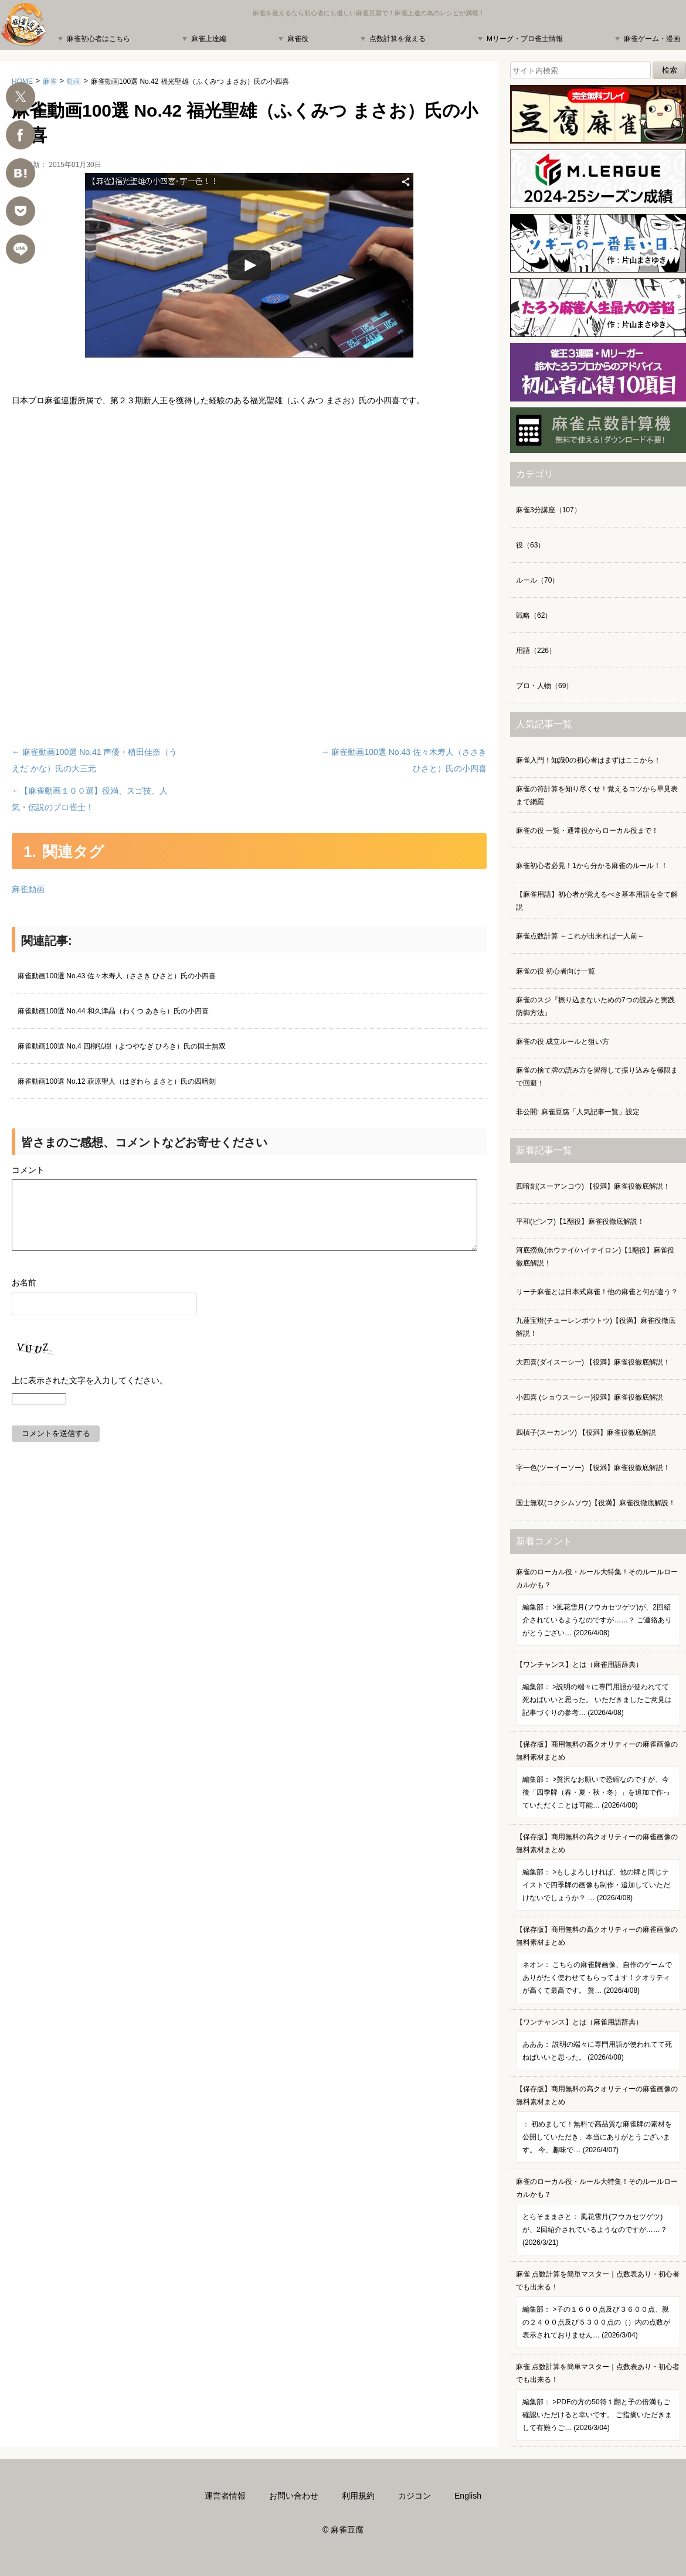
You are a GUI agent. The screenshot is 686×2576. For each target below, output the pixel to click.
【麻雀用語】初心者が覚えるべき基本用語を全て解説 (597, 900)
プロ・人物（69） (544, 686)
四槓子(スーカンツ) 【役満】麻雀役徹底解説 (586, 1432)
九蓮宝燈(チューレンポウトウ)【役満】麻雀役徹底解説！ (595, 1327)
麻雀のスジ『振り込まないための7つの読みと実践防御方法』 (595, 1006)
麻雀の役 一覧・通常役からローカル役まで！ (587, 830)
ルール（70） (537, 580)
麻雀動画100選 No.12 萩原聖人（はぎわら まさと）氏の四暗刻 (117, 1081)
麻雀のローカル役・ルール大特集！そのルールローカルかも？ (598, 1607)
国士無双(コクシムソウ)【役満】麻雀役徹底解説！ (595, 1503)
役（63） (530, 545)
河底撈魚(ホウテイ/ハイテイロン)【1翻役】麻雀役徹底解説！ (595, 1256)
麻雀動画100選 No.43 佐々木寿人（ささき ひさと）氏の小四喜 (117, 976)
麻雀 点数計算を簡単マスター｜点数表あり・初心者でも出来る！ (598, 2309)
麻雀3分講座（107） (548, 510)
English (467, 2495)
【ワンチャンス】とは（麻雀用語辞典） (598, 1693)
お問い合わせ (293, 2495)
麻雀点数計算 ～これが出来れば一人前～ (580, 936)
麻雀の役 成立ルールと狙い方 (562, 1041)
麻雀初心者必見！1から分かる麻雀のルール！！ (592, 866)
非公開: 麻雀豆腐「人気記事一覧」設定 (578, 1112)
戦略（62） (534, 615)
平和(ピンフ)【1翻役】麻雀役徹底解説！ (580, 1221)
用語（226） (536, 650)
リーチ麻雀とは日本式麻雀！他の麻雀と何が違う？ (597, 1292)
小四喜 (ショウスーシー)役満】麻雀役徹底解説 (589, 1397)
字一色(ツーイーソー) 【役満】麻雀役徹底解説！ (593, 1468)
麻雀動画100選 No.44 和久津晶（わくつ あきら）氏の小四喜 (113, 1011)
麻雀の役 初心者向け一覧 (555, 971)
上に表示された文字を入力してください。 (90, 1394)
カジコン (414, 2495)
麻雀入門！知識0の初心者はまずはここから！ (588, 760)
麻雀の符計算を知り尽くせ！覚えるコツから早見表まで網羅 (597, 795)
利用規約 (358, 2495)
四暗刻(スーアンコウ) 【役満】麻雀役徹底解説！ (593, 1186)
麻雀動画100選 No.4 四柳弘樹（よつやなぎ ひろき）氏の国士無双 (122, 1046)
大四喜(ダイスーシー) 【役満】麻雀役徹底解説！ (593, 1362)
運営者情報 (225, 2495)
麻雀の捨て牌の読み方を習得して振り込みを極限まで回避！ (597, 1076)
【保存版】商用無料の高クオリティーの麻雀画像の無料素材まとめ (598, 1779)
